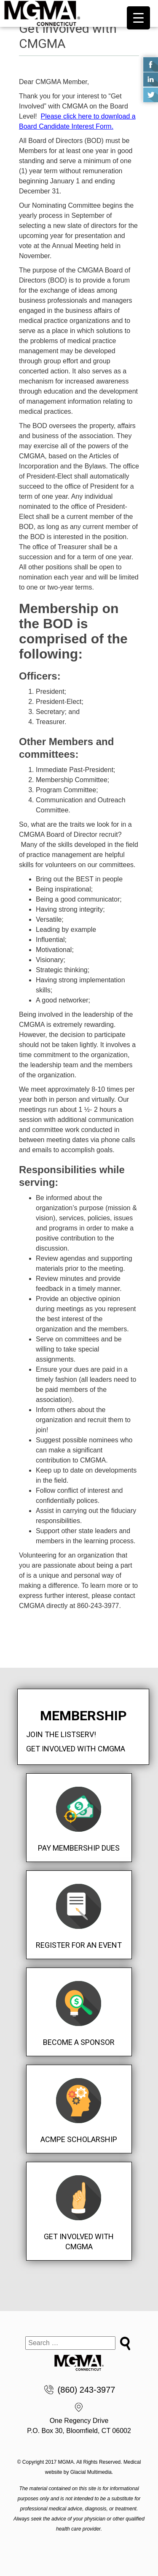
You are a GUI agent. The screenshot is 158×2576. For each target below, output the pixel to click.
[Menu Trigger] (138, 17)
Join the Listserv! (61, 1734)
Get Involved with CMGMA (75, 1748)
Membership (83, 1716)
